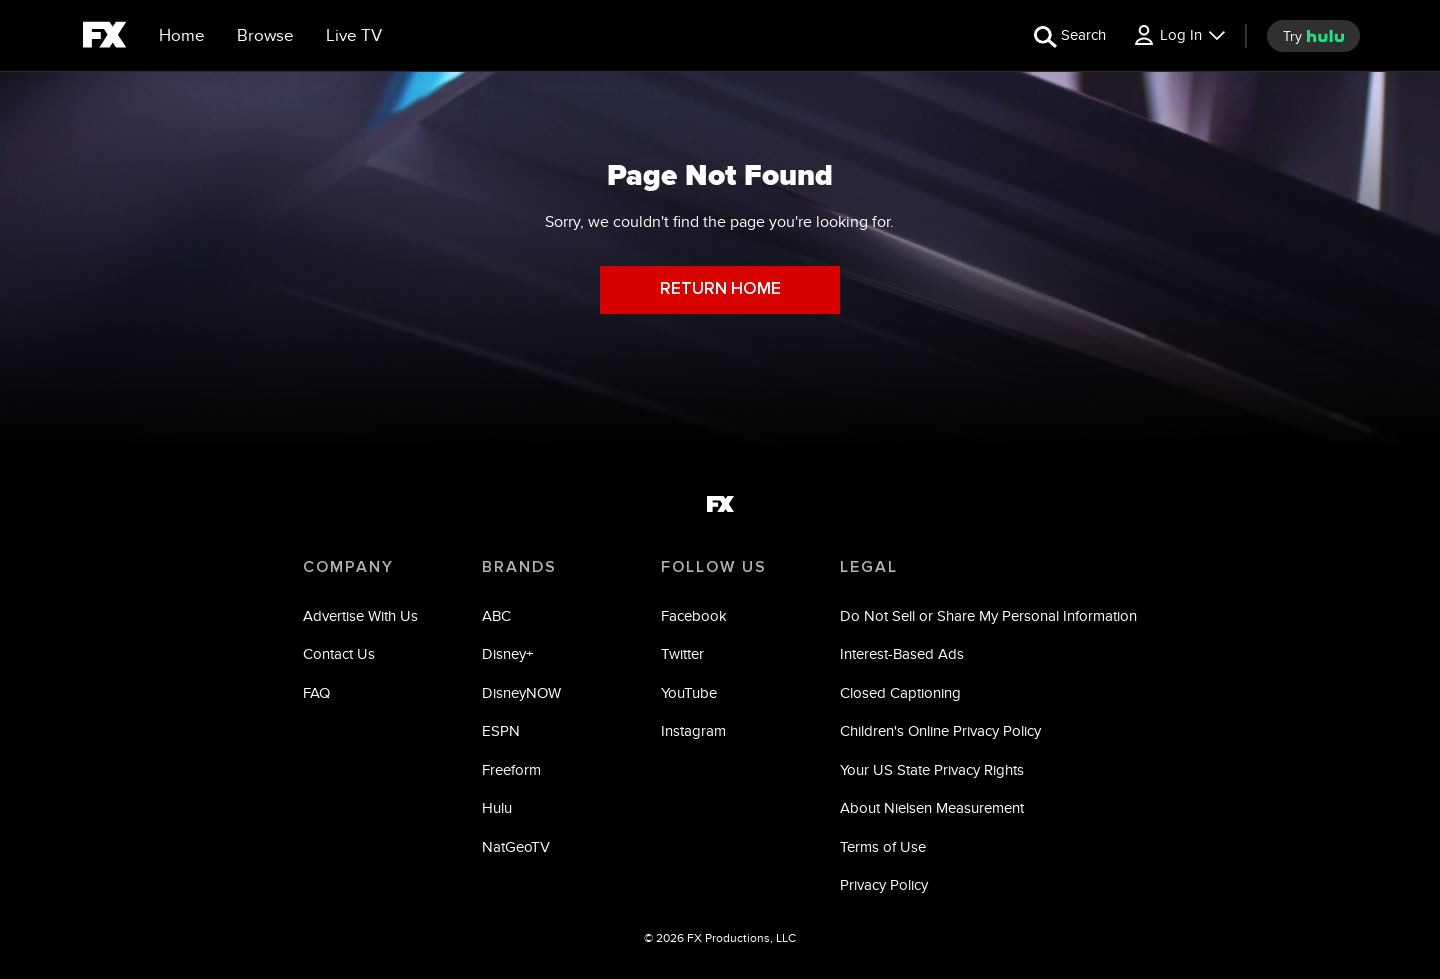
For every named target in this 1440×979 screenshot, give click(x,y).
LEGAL (869, 567)
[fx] (104, 38)
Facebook (694, 615)
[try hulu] (1313, 36)
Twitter (682, 653)
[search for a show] (1070, 35)
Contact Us (339, 653)
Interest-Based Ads (902, 653)
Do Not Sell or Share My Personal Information (988, 615)
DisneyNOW (521, 692)
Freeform (511, 769)
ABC (496, 615)
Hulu (497, 807)
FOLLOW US (714, 567)
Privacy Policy (884, 884)
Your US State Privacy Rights (932, 769)
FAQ (316, 692)
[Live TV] (354, 36)
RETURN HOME (720, 289)
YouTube (689, 692)
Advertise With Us (360, 615)
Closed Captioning (900, 692)
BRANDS (519, 567)
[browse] (265, 36)
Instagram (693, 730)
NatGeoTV (516, 846)
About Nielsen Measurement (932, 807)
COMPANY (348, 567)
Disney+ (507, 653)
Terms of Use (883, 846)
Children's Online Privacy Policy (940, 730)
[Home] (182, 36)
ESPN (501, 730)
